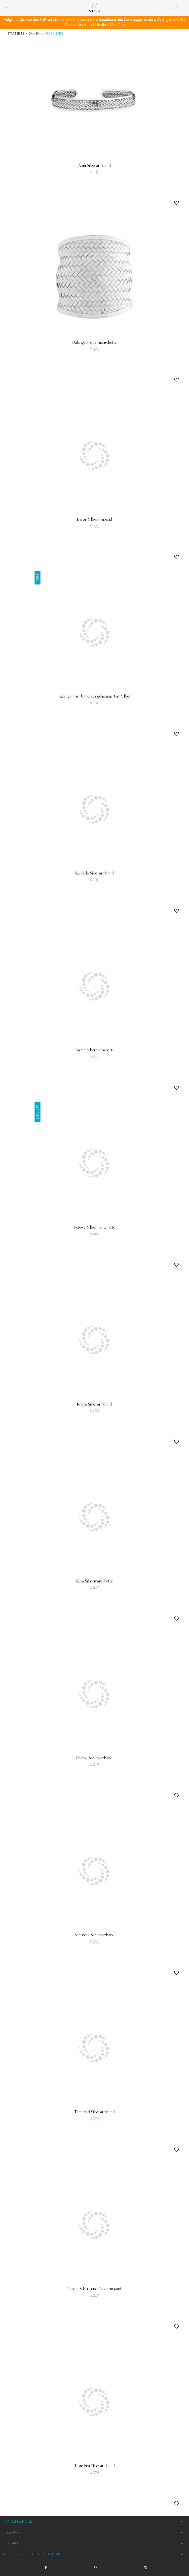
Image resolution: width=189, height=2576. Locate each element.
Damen (34, 33)
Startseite (15, 33)
